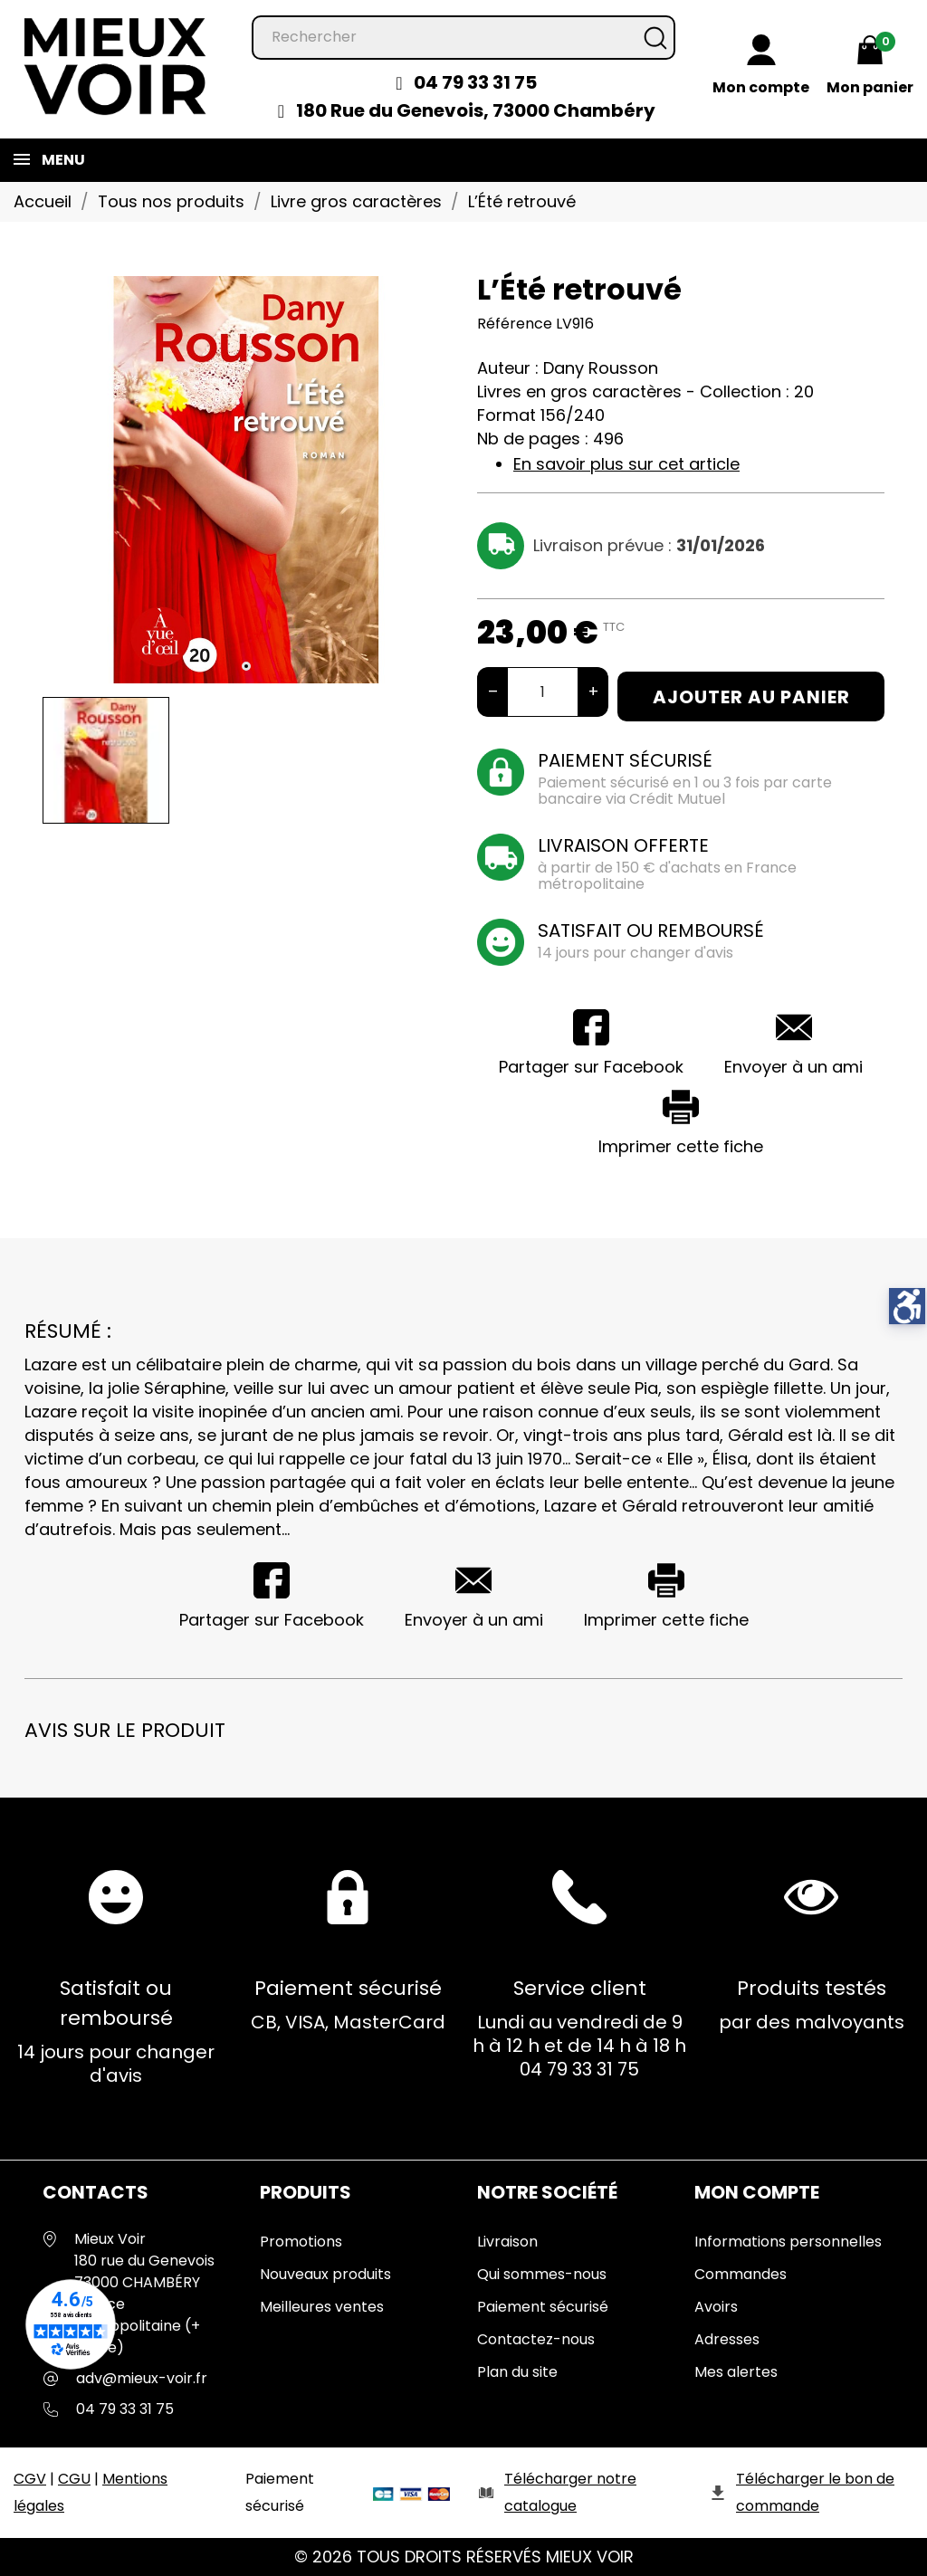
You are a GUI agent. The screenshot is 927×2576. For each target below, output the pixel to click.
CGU (74, 2478)
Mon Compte (756, 2192)
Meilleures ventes (322, 2306)
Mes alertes (736, 2371)
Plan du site (517, 2371)
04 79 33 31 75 (475, 82)
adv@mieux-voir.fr (141, 2378)
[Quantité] (543, 692)
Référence (514, 323)
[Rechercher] (463, 37)
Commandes (740, 2274)
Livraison (507, 2241)
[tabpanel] (246, 479)
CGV (30, 2478)
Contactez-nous (536, 2339)
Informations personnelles (788, 2241)
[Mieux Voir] (116, 64)
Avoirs (716, 2306)
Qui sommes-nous (542, 2274)
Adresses (727, 2339)
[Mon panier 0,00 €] (870, 67)
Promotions (301, 2241)
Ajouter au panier (751, 697)
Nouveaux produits (325, 2274)
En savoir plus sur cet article (626, 464)
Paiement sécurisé (542, 2306)
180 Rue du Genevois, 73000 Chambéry (475, 110)
